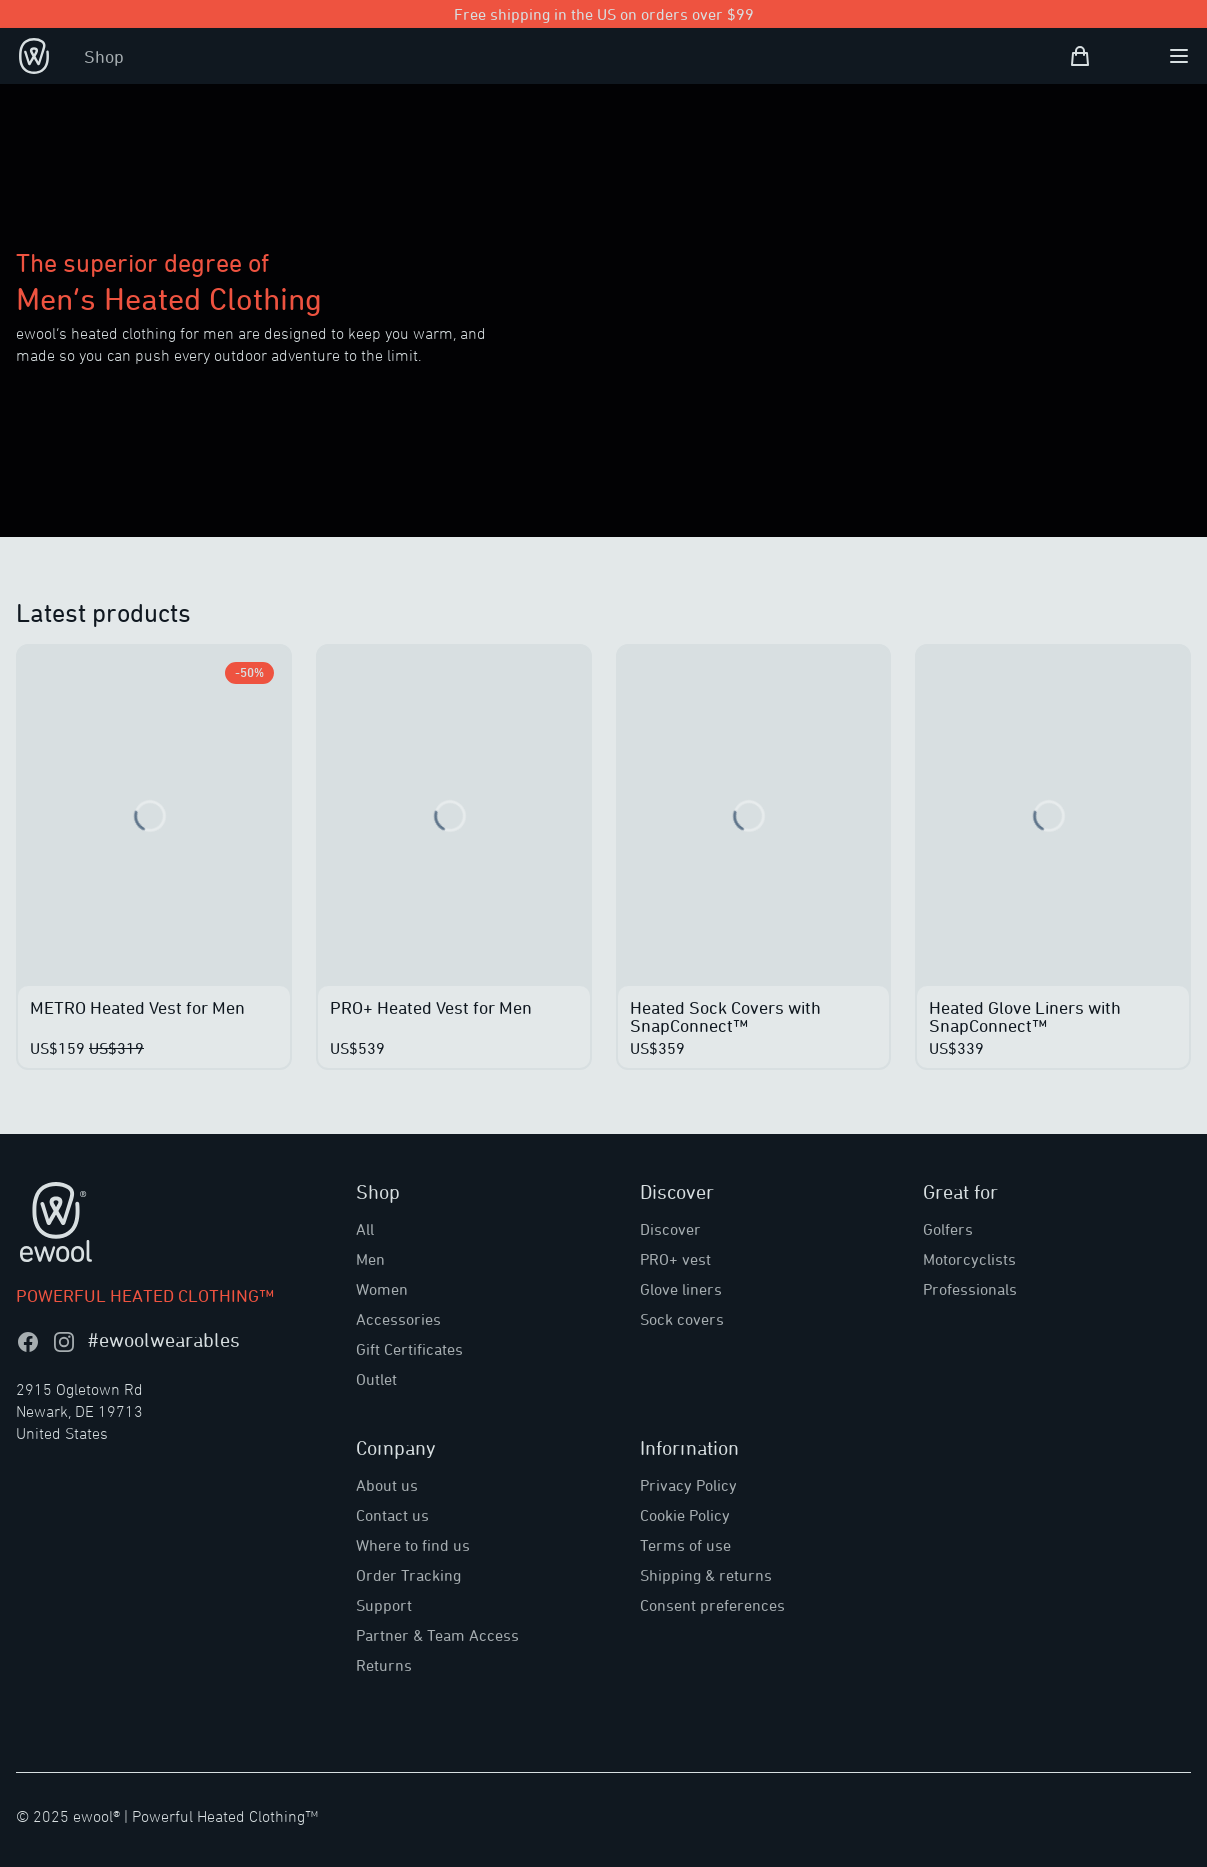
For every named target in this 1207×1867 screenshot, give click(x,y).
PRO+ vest (675, 1259)
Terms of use (685, 1545)
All (365, 1229)
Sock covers (682, 1319)
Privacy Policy (688, 1485)
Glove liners (681, 1289)
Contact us (392, 1515)
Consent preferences (712, 1605)
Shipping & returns (706, 1575)
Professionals (970, 1289)
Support (384, 1605)
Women (382, 1289)
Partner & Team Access (437, 1635)
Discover (670, 1229)
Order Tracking (408, 1575)
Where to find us (413, 1545)
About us (387, 1485)
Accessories (398, 1319)
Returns (384, 1665)
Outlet (376, 1379)
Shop (104, 56)
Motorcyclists (969, 1259)
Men (370, 1259)
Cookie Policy (685, 1515)
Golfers (948, 1229)
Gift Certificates (409, 1349)
